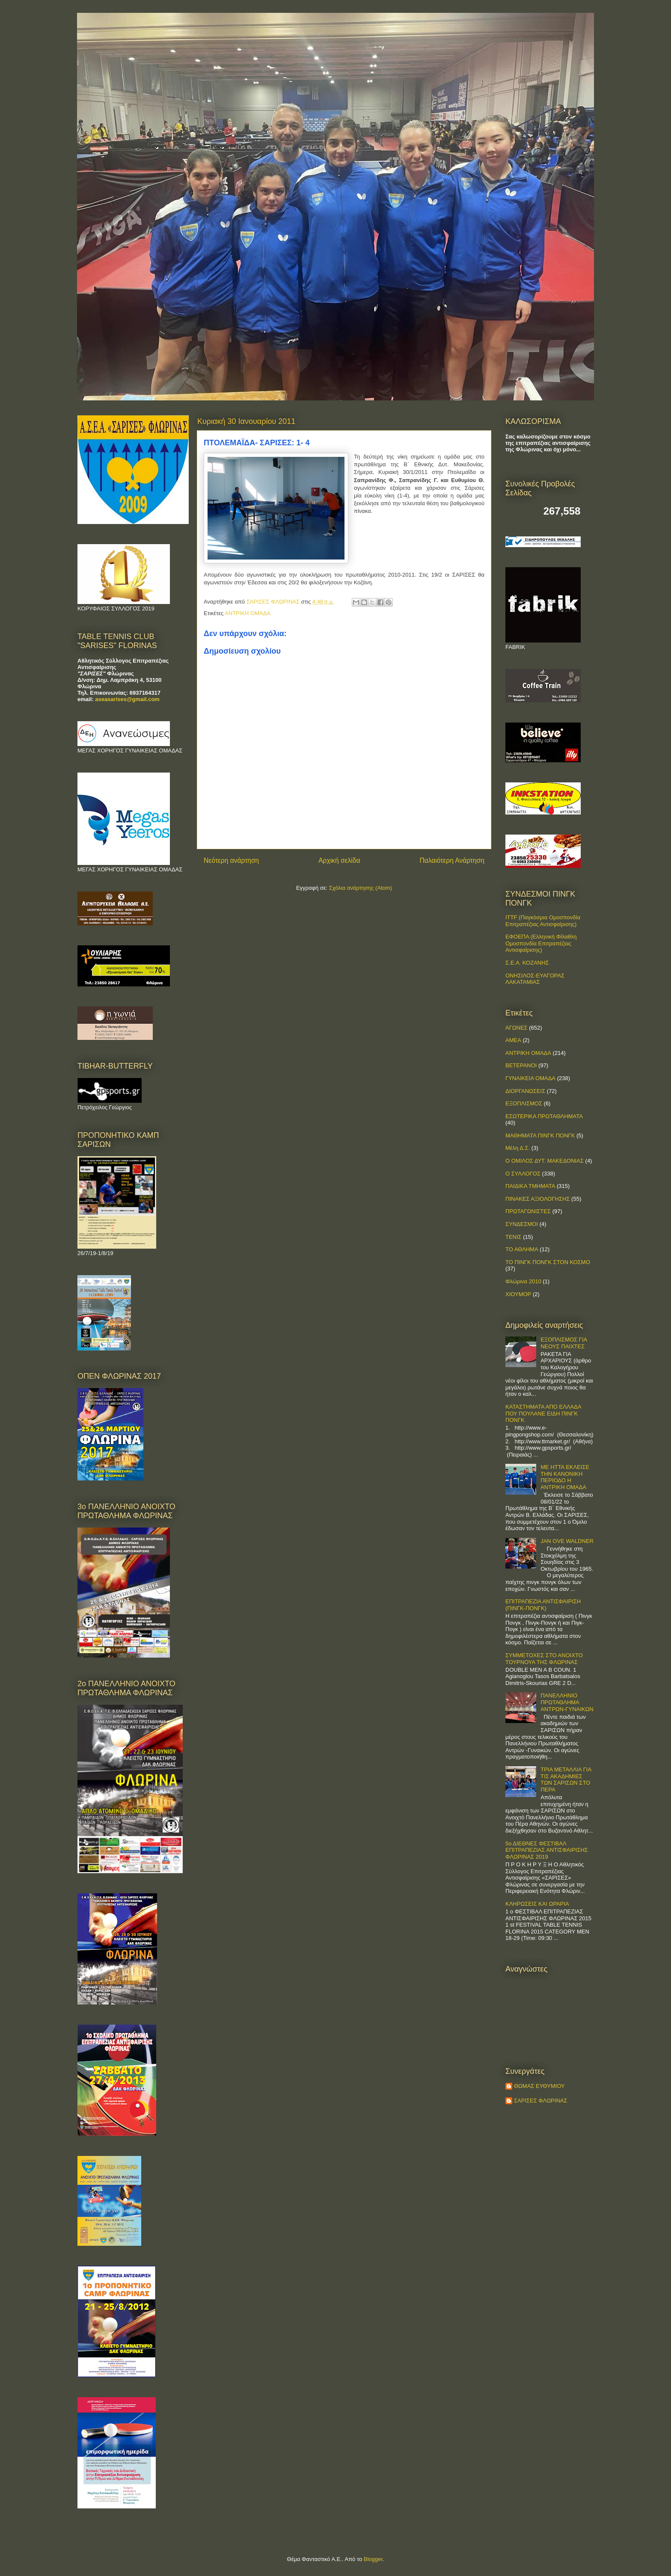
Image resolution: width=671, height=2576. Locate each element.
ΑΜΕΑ (513, 1040)
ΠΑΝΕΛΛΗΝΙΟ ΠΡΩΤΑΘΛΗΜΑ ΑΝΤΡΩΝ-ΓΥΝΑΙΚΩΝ (566, 1702)
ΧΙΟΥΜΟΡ (518, 1294)
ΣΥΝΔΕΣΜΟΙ (521, 1224)
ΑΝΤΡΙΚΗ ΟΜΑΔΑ (247, 613)
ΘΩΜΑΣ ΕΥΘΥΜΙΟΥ (539, 2086)
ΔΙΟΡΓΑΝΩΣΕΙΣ (525, 1091)
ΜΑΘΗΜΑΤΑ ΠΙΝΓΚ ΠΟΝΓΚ (540, 1135)
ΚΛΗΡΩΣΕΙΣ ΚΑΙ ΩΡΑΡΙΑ (537, 1904)
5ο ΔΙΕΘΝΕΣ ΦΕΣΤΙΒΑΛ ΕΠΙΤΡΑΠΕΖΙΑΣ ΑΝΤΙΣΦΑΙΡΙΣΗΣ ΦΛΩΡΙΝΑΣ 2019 (546, 1850)
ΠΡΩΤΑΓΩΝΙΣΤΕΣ (528, 1211)
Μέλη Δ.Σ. (517, 1148)
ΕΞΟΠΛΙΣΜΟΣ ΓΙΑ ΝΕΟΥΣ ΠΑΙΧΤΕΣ (563, 1343)
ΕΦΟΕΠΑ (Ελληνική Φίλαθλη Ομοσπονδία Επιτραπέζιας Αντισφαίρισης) (541, 943)
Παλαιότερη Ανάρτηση (451, 860)
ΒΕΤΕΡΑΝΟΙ (521, 1065)
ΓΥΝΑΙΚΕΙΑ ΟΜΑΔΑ (530, 1078)
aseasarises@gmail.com (127, 699)
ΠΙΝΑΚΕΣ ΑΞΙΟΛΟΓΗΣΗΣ (537, 1199)
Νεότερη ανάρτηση (231, 860)
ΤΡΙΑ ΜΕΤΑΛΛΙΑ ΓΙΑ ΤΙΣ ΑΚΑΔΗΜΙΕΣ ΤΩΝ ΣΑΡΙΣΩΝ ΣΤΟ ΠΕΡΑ (565, 1779)
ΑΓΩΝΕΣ (516, 1027)
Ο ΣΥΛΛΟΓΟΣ (522, 1173)
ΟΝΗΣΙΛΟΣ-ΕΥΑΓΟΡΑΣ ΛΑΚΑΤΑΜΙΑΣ (534, 979)
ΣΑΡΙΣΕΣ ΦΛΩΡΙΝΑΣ (540, 2100)
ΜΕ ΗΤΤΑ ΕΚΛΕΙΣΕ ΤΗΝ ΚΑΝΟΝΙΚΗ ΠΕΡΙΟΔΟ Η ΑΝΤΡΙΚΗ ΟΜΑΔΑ (564, 1477)
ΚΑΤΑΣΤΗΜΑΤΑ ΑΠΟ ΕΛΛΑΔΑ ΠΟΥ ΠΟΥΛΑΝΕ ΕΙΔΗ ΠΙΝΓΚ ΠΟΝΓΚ (543, 1413)
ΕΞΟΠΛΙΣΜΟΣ (523, 1103)
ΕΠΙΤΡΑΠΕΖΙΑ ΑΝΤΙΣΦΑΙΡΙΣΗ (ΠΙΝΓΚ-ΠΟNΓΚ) (543, 1604)
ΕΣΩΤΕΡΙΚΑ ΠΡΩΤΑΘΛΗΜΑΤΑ (544, 1116)
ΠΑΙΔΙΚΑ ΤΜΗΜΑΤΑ (530, 1186)
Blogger (373, 2559)
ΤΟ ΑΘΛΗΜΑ (521, 1249)
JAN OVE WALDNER (567, 1541)
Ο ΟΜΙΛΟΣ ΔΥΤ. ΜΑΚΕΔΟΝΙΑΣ (544, 1161)
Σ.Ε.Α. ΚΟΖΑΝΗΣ (527, 962)
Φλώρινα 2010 (523, 1281)
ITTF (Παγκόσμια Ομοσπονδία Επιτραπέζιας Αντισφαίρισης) (542, 920)
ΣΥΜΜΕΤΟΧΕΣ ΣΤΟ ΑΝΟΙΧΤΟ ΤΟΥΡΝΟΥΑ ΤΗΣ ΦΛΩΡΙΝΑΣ (544, 1658)
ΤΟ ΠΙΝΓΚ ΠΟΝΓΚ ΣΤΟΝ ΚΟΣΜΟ (547, 1262)
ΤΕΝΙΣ (513, 1237)
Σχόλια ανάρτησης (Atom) (360, 888)
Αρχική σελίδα (339, 860)
